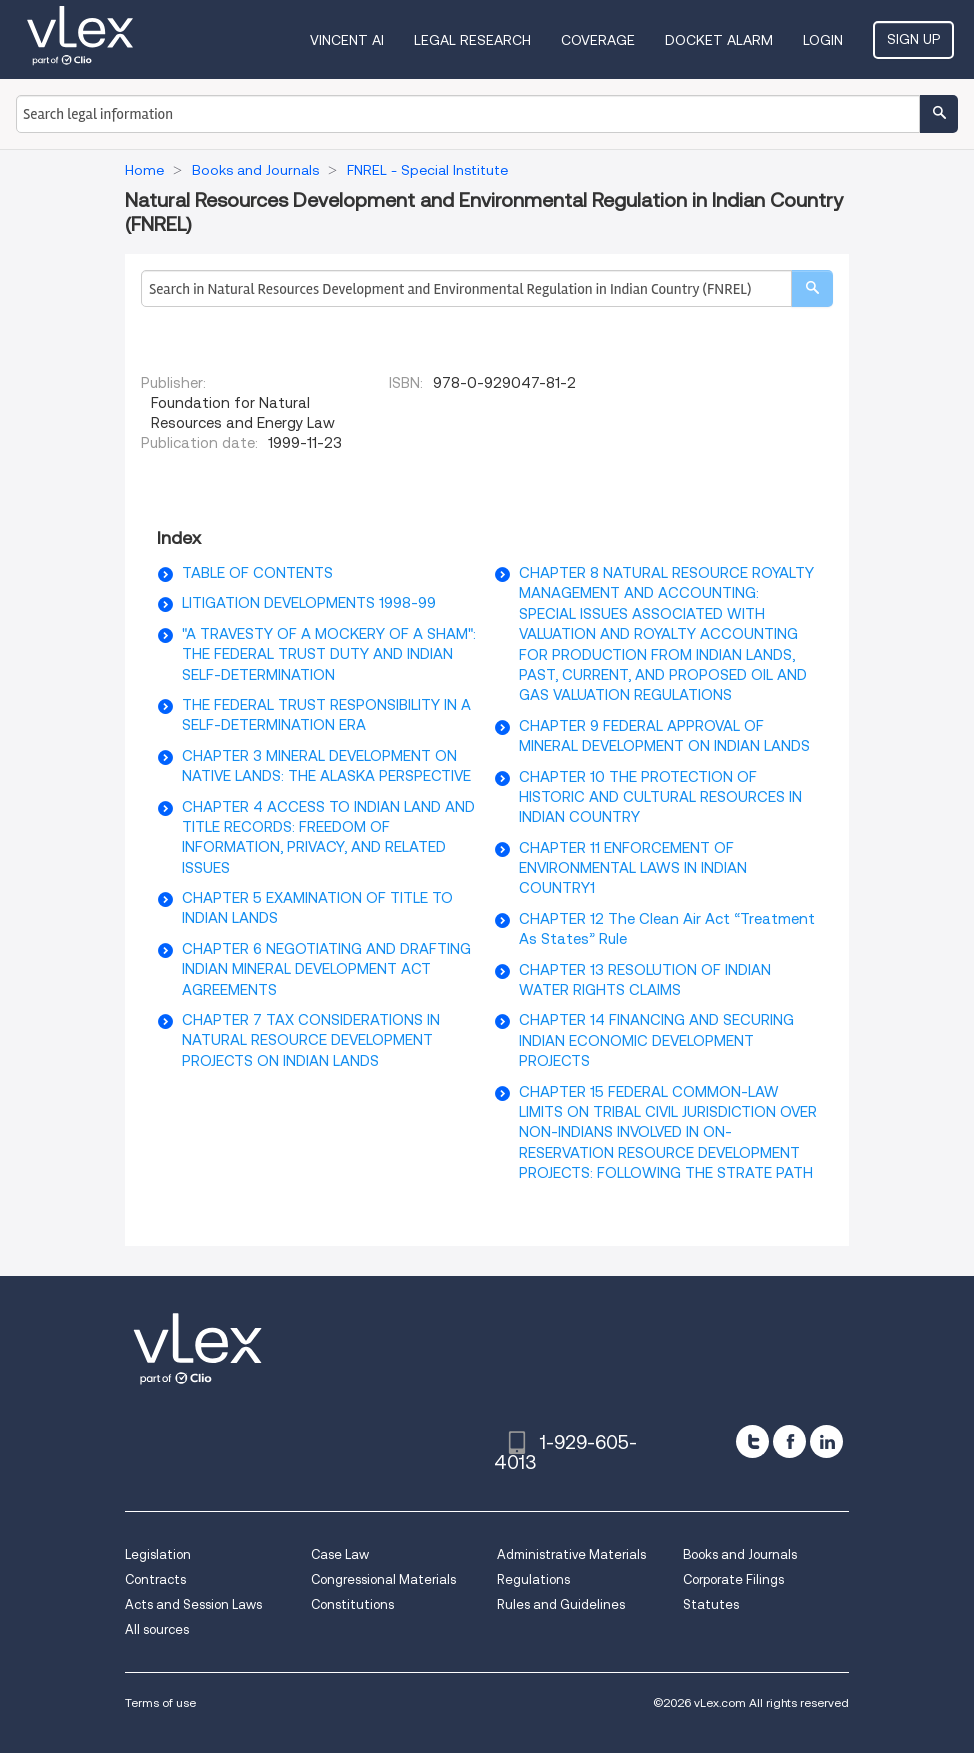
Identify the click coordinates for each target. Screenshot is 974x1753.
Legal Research (472, 40)
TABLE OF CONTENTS (257, 573)
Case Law (340, 1554)
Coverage (598, 40)
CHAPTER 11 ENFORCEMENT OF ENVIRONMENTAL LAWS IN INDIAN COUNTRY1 (633, 868)
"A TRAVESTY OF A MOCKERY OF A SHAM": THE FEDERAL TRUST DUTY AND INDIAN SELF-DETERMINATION (329, 654)
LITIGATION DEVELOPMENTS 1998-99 (309, 603)
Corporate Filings (733, 1579)
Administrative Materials (571, 1554)
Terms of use (160, 1702)
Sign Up (913, 39)
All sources (157, 1629)
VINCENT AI (347, 40)
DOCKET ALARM (719, 40)
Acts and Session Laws (193, 1604)
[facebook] (789, 1441)
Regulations (533, 1579)
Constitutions (352, 1604)
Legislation (158, 1554)
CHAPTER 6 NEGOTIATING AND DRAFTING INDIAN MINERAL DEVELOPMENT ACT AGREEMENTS (326, 969)
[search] (812, 288)
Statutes (711, 1604)
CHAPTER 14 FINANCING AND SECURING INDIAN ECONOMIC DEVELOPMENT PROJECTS (656, 1040)
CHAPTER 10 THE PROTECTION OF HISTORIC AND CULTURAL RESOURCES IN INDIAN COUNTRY (660, 797)
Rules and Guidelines (561, 1604)
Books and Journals (740, 1554)
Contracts (155, 1579)
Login (823, 40)
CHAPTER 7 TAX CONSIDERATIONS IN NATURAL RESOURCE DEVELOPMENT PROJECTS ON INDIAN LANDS (311, 1040)
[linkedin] (826, 1441)
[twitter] (752, 1441)
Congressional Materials (383, 1579)
